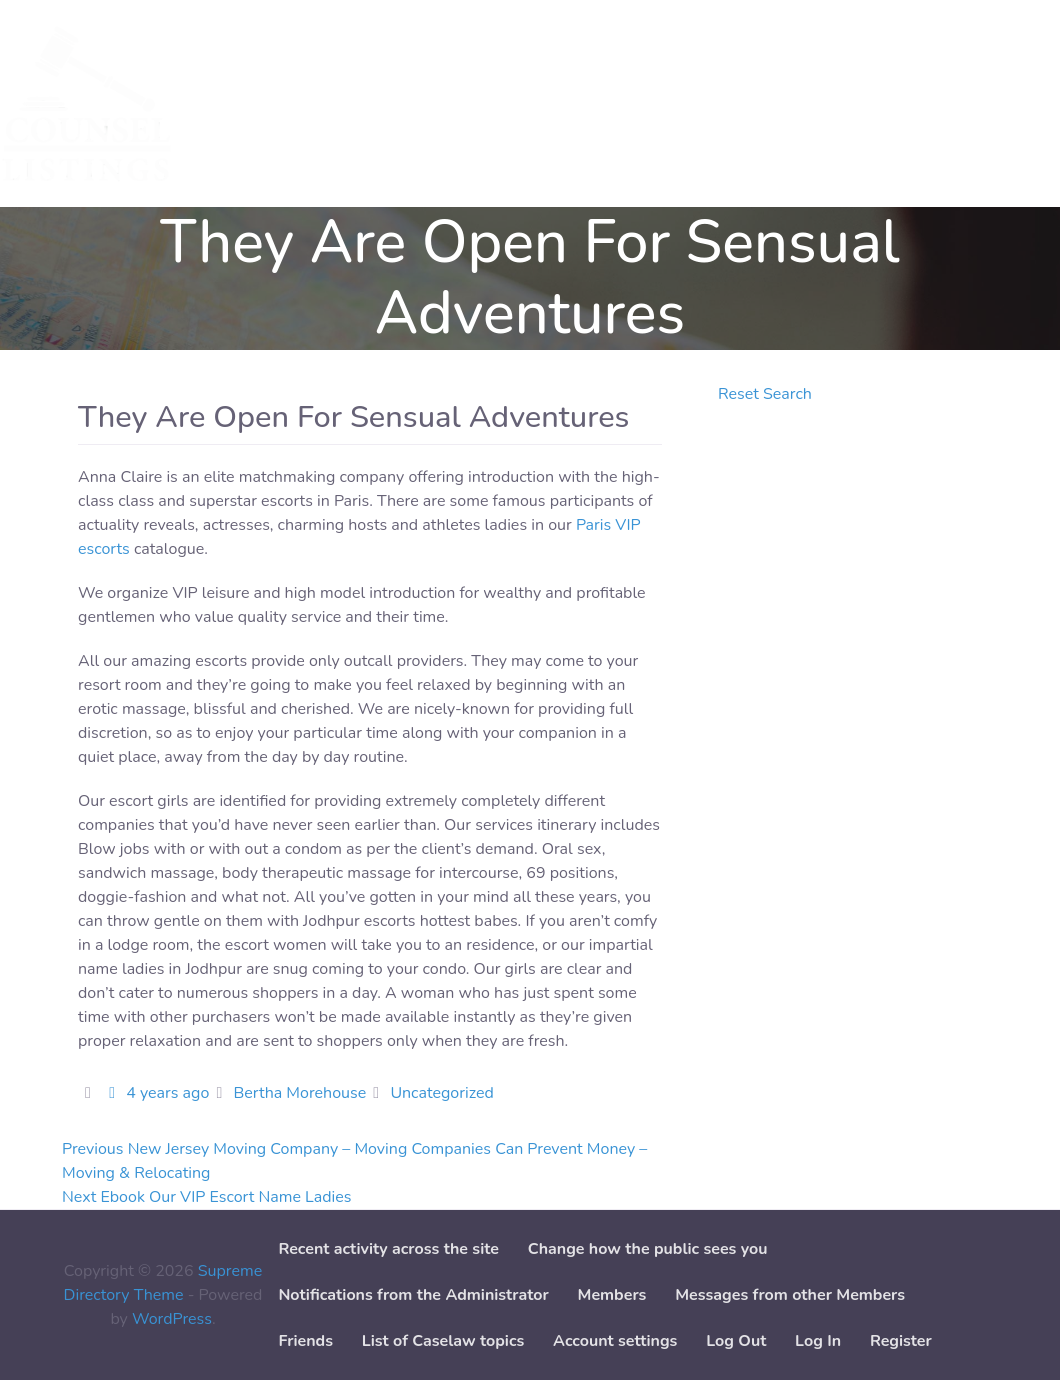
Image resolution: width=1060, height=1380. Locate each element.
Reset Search (765, 394)
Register (901, 1341)
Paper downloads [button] (668, 104)
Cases (334, 104)
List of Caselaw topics (443, 1341)
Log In (818, 1341)
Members (612, 1295)
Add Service (429, 104)
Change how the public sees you (648, 1249)
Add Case (538, 104)
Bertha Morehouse (299, 1093)
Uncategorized (441, 1093)
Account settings (615, 1341)
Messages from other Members (790, 1295)
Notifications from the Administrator (413, 1295)
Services (252, 104)
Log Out (736, 1341)
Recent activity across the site (388, 1249)
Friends (305, 1341)
